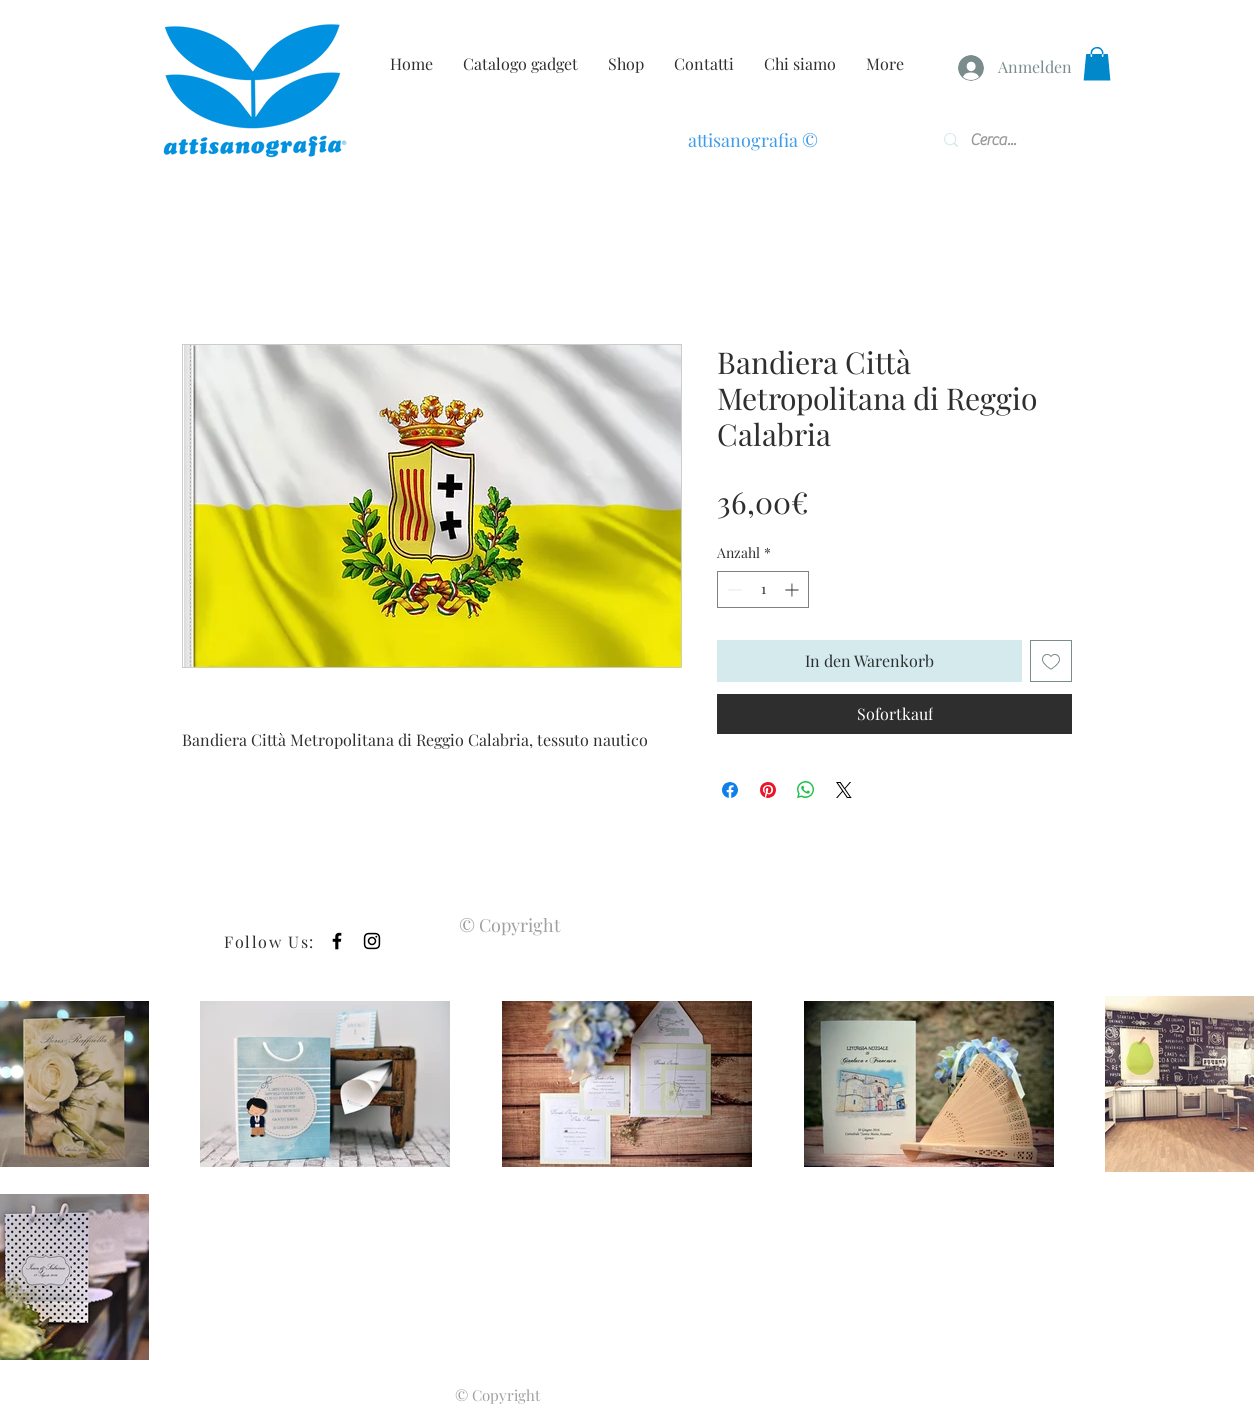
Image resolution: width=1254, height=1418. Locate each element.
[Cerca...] (1001, 140)
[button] (1097, 63)
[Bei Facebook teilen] (730, 790)
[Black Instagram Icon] (372, 941)
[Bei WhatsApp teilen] (806, 790)
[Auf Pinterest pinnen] (768, 790)
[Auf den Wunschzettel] (1051, 661)
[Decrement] (732, 589)
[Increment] (793, 589)
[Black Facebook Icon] (337, 941)
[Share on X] (844, 790)
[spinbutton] (763, 589)
